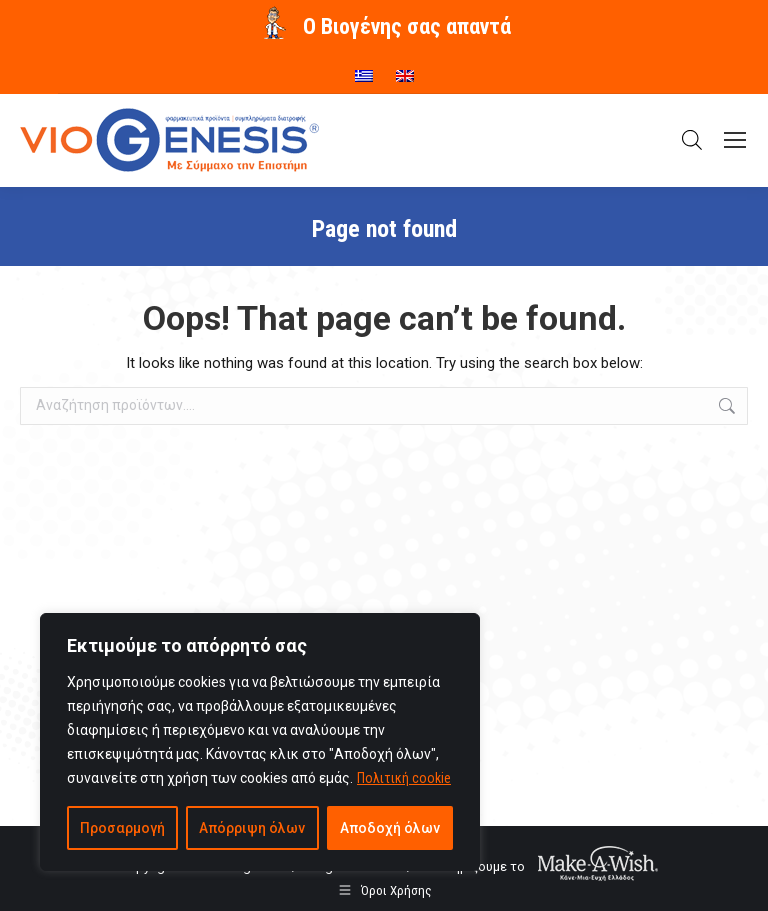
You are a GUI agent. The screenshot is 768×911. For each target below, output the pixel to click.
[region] (260, 742)
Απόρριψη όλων (252, 828)
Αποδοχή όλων (390, 828)
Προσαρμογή (122, 828)
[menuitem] (364, 69)
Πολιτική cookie (404, 778)
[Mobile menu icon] (735, 140)
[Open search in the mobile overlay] (692, 140)
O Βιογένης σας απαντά (407, 26)
